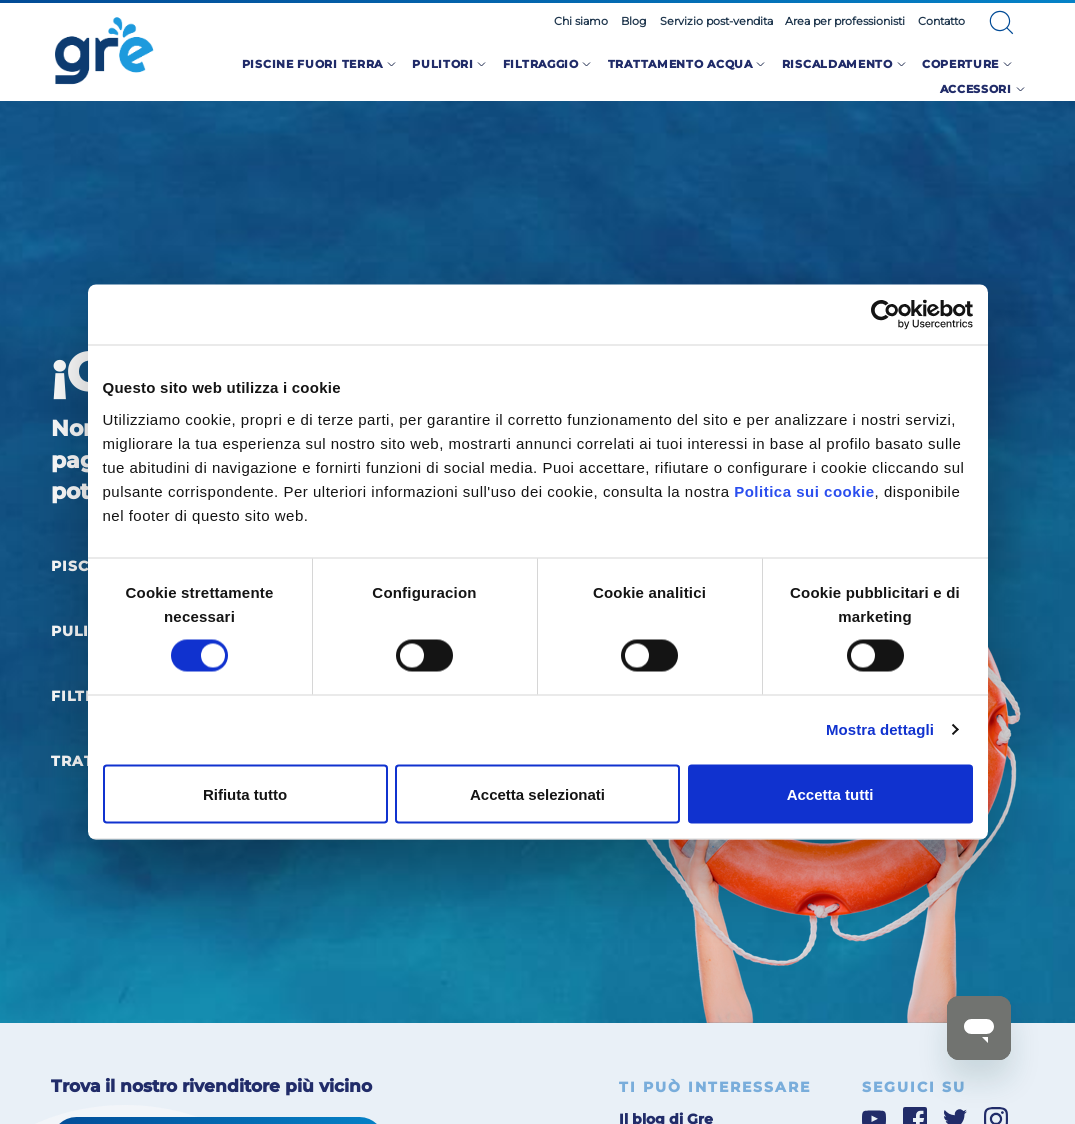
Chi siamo (581, 21)
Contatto (941, 21)
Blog (634, 21)
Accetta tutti (830, 793)
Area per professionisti (845, 21)
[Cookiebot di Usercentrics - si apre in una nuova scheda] (885, 315)
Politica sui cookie (804, 490)
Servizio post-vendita (716, 21)
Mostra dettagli (880, 729)
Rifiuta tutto (245, 793)
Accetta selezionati (537, 793)
